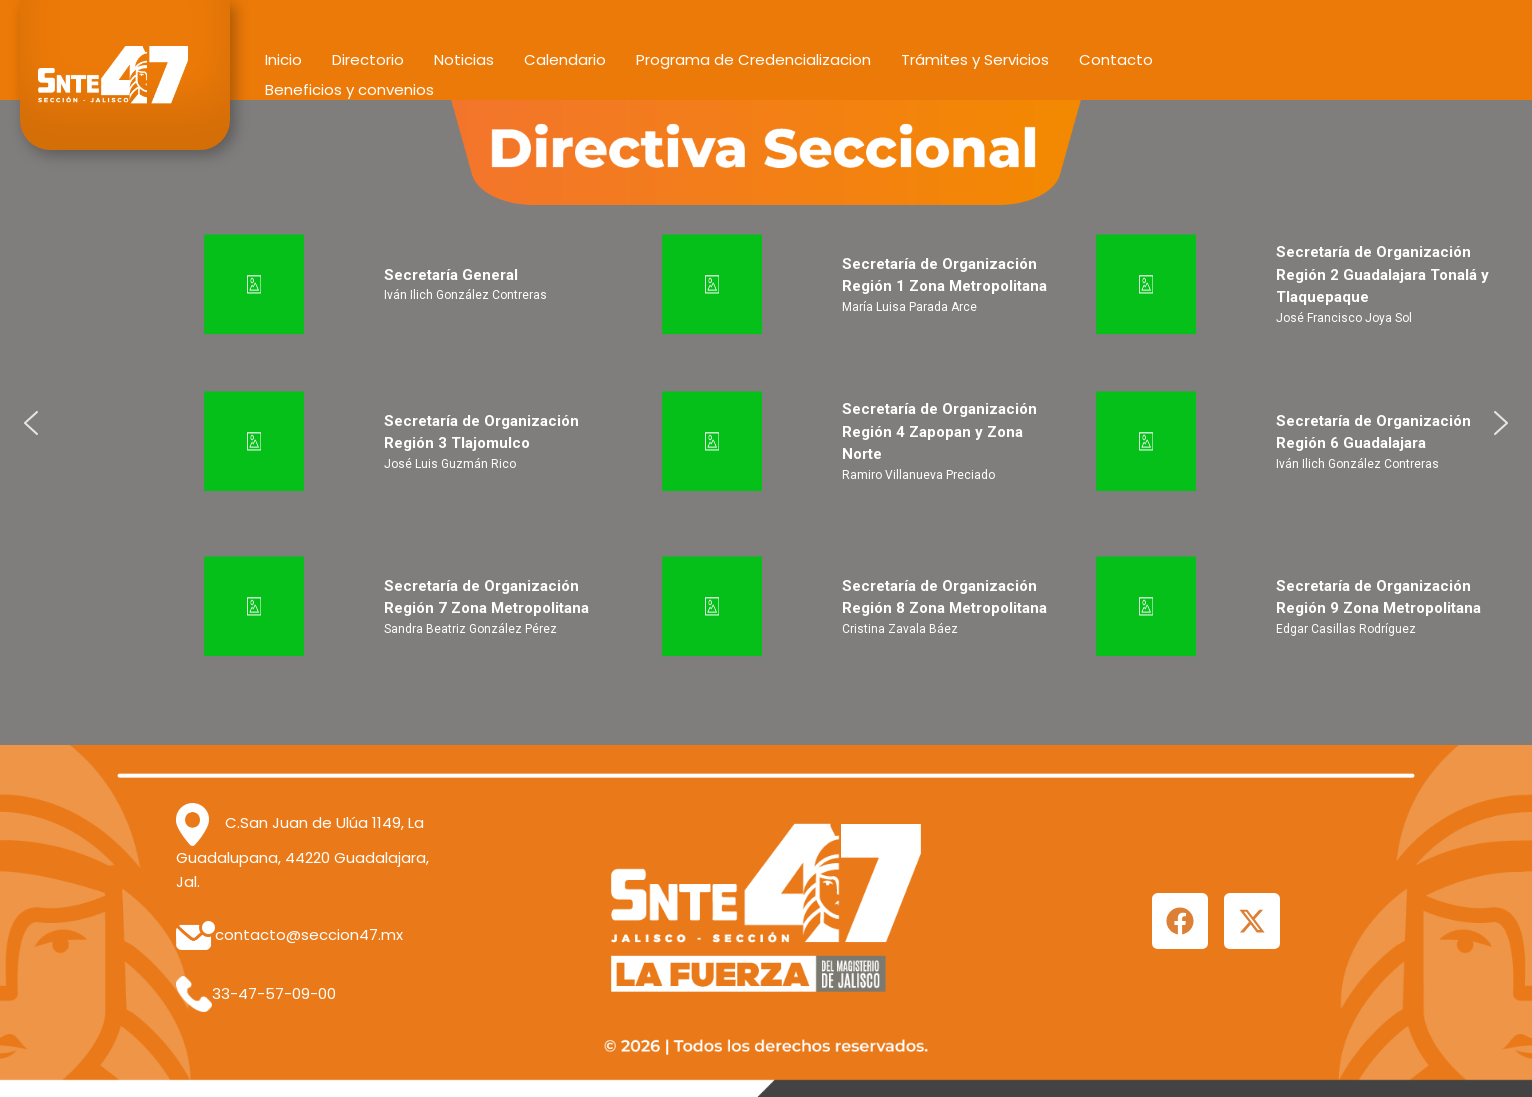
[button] (31, 423)
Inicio (283, 59)
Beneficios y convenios (349, 89)
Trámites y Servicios (975, 59)
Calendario (565, 59)
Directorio (368, 59)
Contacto (1116, 59)
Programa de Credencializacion (753, 59)
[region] (766, 422)
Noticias (464, 59)
